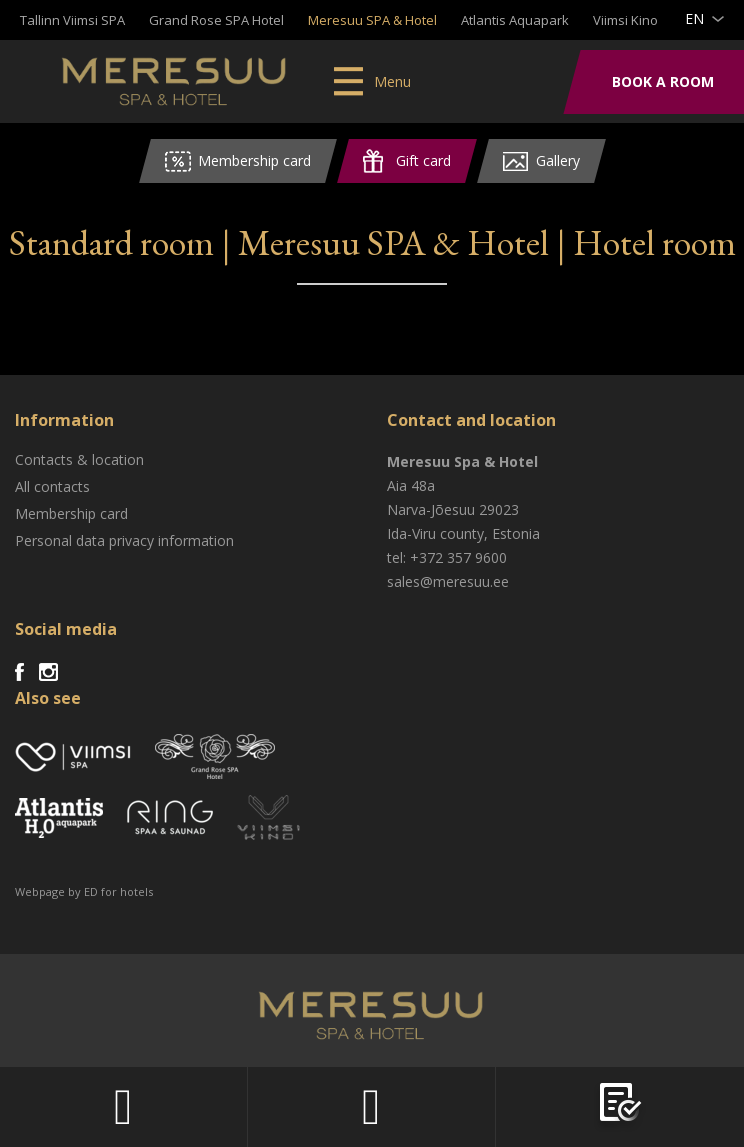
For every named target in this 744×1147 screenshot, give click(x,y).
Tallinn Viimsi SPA (72, 20)
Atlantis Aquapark (515, 20)
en (694, 18)
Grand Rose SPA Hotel (216, 20)
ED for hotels (118, 891)
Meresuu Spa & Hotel (175, 85)
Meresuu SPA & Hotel (372, 20)
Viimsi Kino (625, 20)
